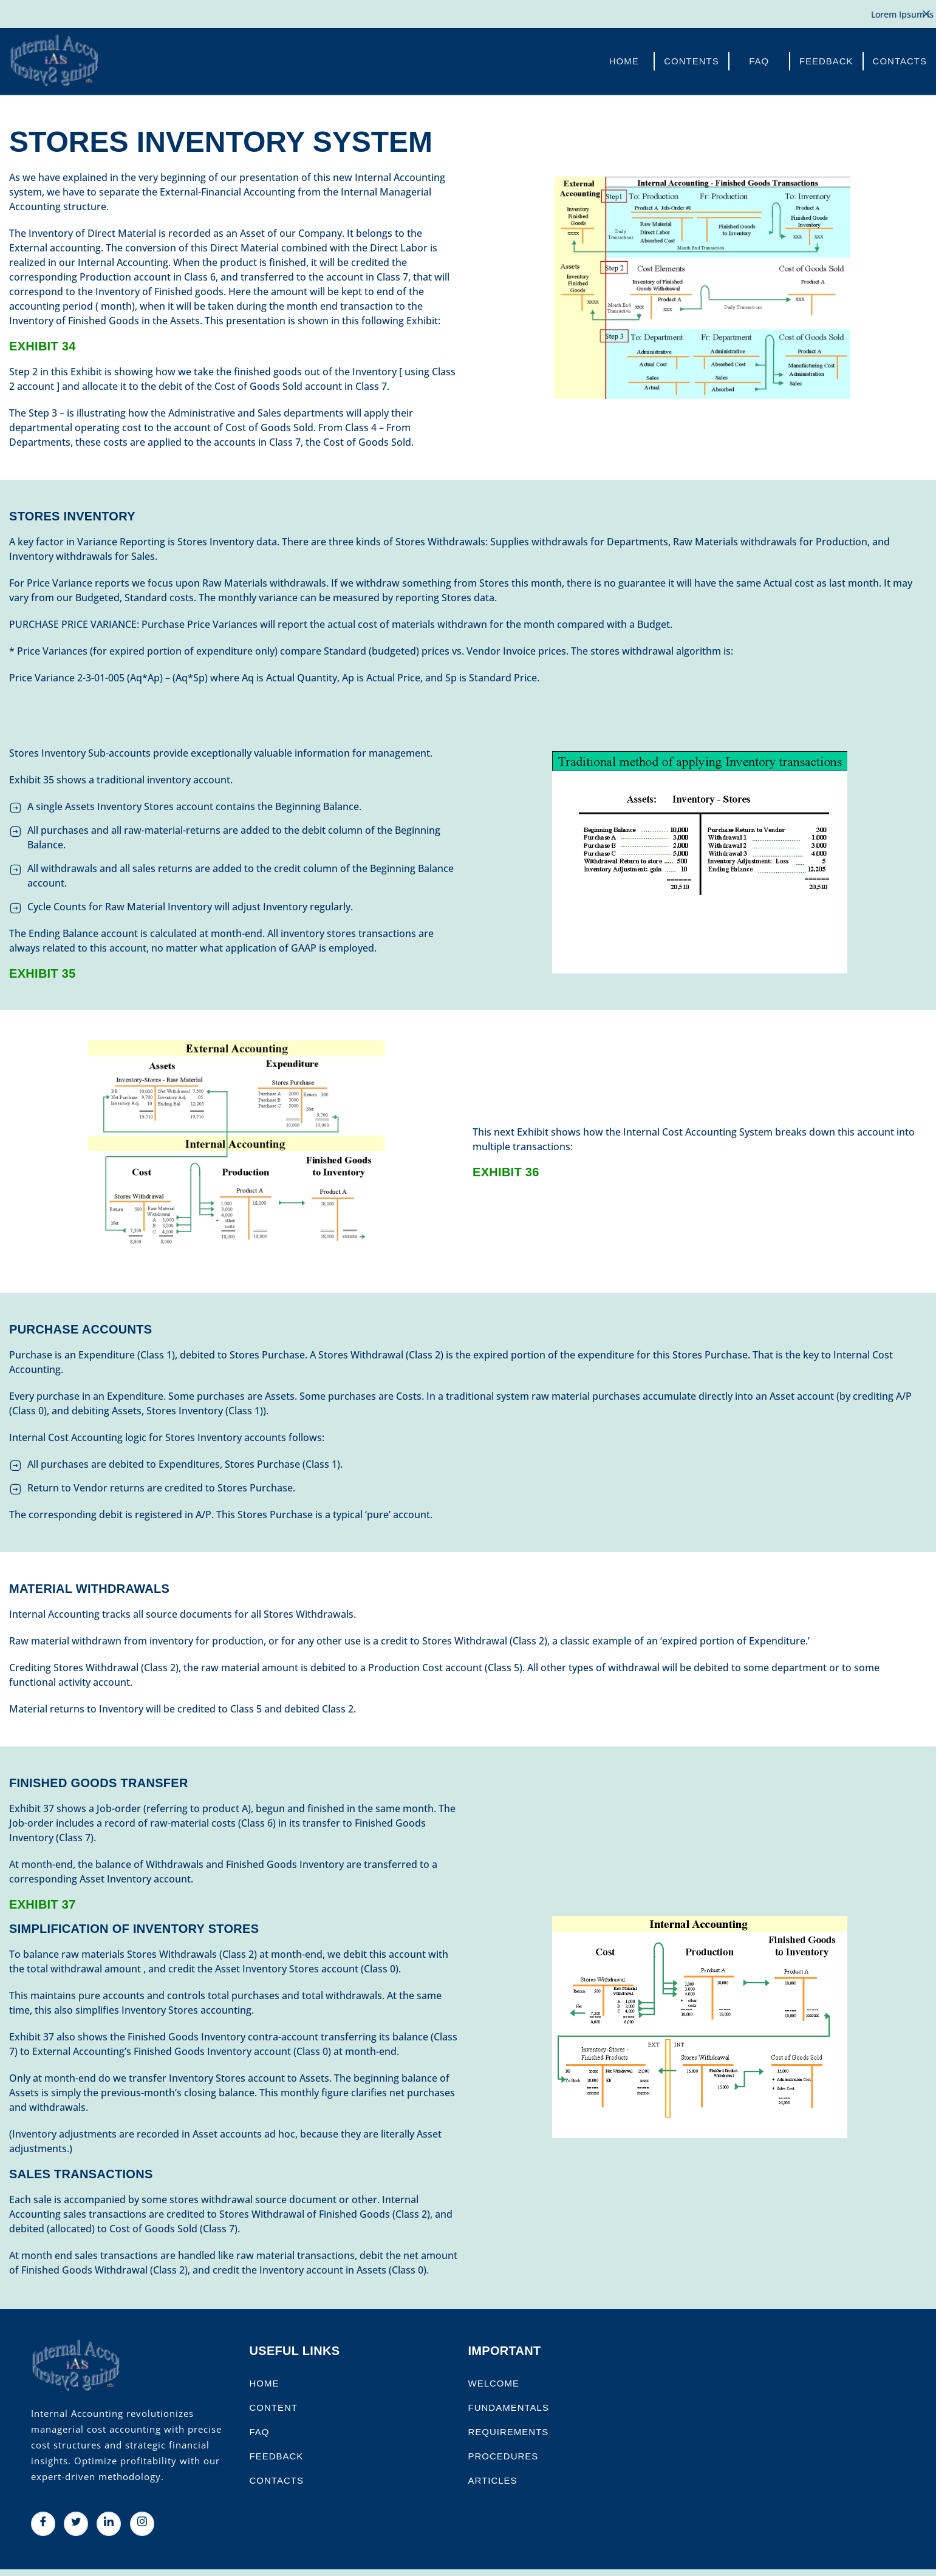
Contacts (900, 60)
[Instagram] (142, 2523)
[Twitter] (76, 2523)
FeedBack (826, 60)
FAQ (759, 60)
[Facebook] (43, 2523)
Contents (691, 60)
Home (624, 60)
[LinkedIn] (109, 2523)
